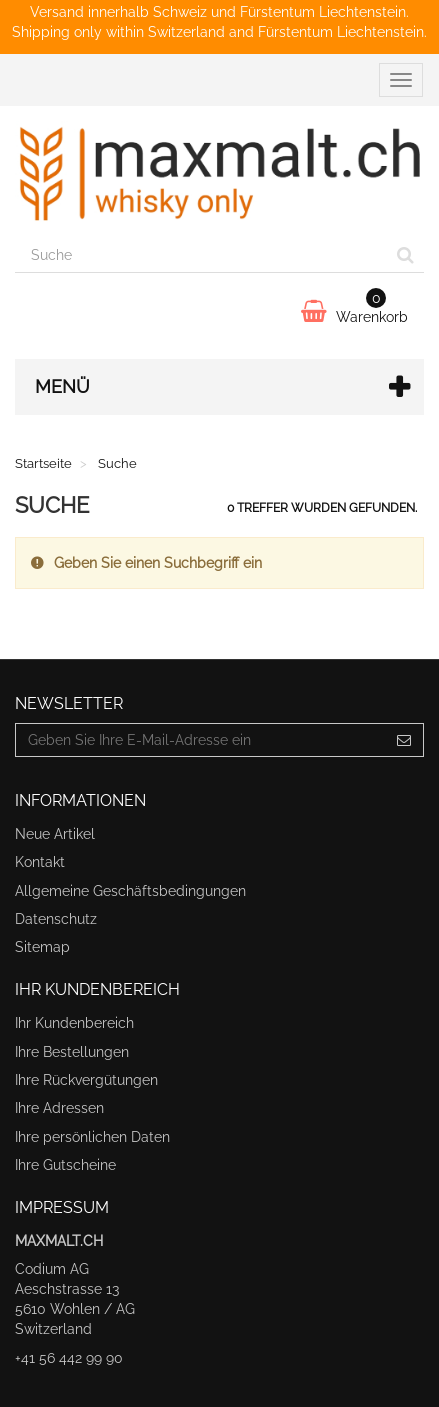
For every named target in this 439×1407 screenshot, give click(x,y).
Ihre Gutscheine (65, 1165)
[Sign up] (404, 740)
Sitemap (42, 947)
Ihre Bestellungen (72, 1052)
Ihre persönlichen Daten (92, 1137)
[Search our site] (201, 256)
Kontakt (40, 862)
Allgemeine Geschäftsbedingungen (130, 891)
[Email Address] (200, 740)
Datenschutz (56, 919)
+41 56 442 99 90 (69, 1358)
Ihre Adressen (59, 1108)
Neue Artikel (55, 834)
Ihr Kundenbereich (74, 1023)
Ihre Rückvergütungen (86, 1080)
